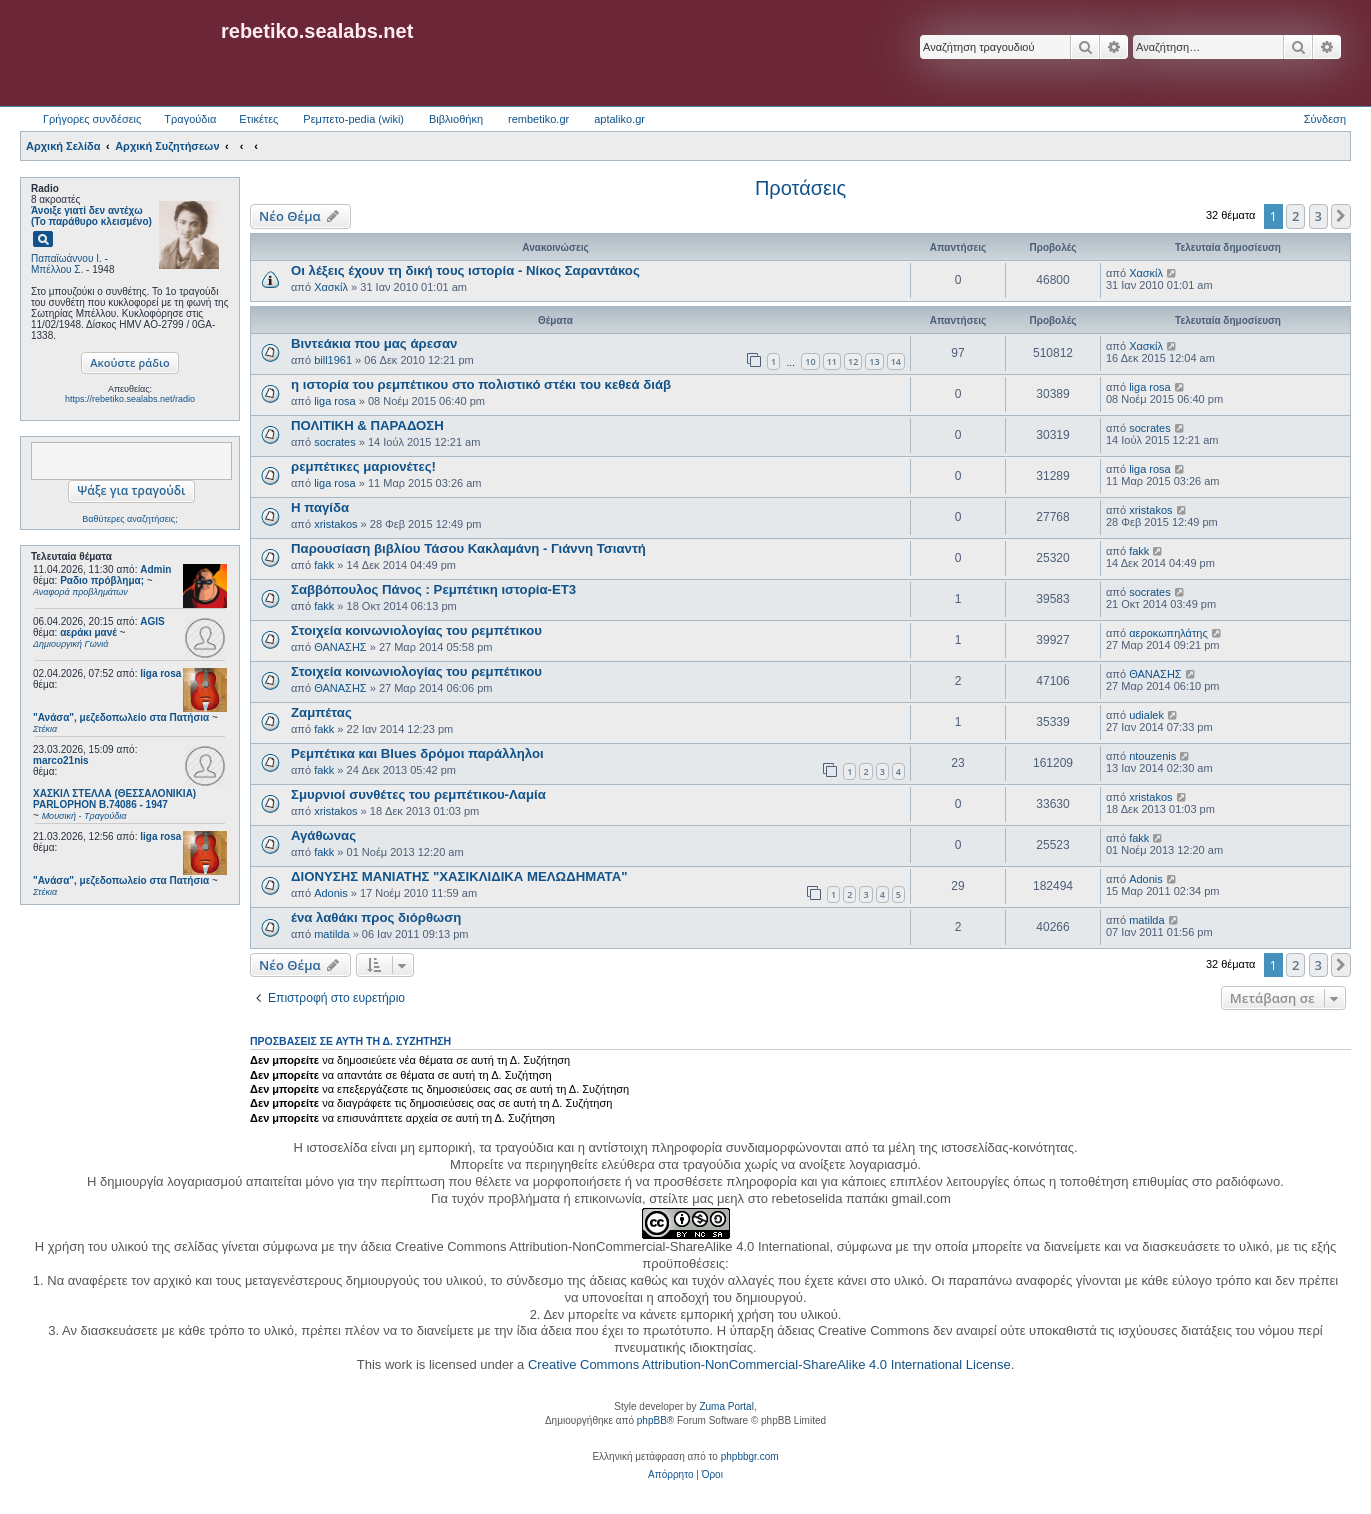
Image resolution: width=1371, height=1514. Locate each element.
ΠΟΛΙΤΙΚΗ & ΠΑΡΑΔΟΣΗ (367, 425)
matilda (331, 934)
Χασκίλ (331, 287)
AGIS (152, 621)
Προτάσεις (800, 188)
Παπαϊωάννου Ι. (66, 258)
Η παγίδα (320, 507)
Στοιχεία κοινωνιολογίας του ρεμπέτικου (416, 630)
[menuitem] (670, 1475)
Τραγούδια (190, 119)
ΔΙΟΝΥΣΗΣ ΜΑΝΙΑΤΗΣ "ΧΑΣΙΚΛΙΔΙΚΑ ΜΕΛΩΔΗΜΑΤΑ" (459, 876)
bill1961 (333, 360)
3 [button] (1318, 216)
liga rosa (160, 673)
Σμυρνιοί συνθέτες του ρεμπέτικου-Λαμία (418, 794)
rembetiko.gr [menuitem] (538, 119)
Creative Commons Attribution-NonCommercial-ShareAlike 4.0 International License (769, 1364)
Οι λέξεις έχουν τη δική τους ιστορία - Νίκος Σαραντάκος (465, 270)
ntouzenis (1152, 756)
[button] (1341, 216)
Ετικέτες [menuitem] (258, 119)
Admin (155, 569)
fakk (324, 565)
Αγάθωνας (323, 835)
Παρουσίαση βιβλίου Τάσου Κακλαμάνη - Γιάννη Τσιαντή (468, 548)
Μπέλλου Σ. (57, 269)
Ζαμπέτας (321, 712)
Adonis (331, 893)
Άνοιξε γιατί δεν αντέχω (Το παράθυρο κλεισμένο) (91, 216)
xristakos (335, 524)
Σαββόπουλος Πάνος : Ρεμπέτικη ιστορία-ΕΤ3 (433, 589)
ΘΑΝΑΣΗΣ (340, 647)
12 (853, 361)
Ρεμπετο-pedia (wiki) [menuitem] (353, 119)
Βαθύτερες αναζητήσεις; (129, 519)
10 (810, 361)
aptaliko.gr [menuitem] (619, 119)
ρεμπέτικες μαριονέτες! (363, 466)
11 (832, 361)
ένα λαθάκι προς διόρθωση (376, 917)
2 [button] (1295, 216)
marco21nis (61, 760)
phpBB (652, 1420)
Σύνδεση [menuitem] (1325, 119)
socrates (335, 442)
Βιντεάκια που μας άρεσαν (374, 343)
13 (874, 361)
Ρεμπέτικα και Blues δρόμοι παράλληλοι (417, 753)
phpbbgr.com (750, 1456)
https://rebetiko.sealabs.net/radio (130, 399)
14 (896, 361)
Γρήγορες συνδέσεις (92, 119)
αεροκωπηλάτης (1168, 633)
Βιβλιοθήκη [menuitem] (456, 119)
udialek (1146, 715)
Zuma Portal (726, 1406)
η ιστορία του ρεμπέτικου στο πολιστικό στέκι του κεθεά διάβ (481, 384)
